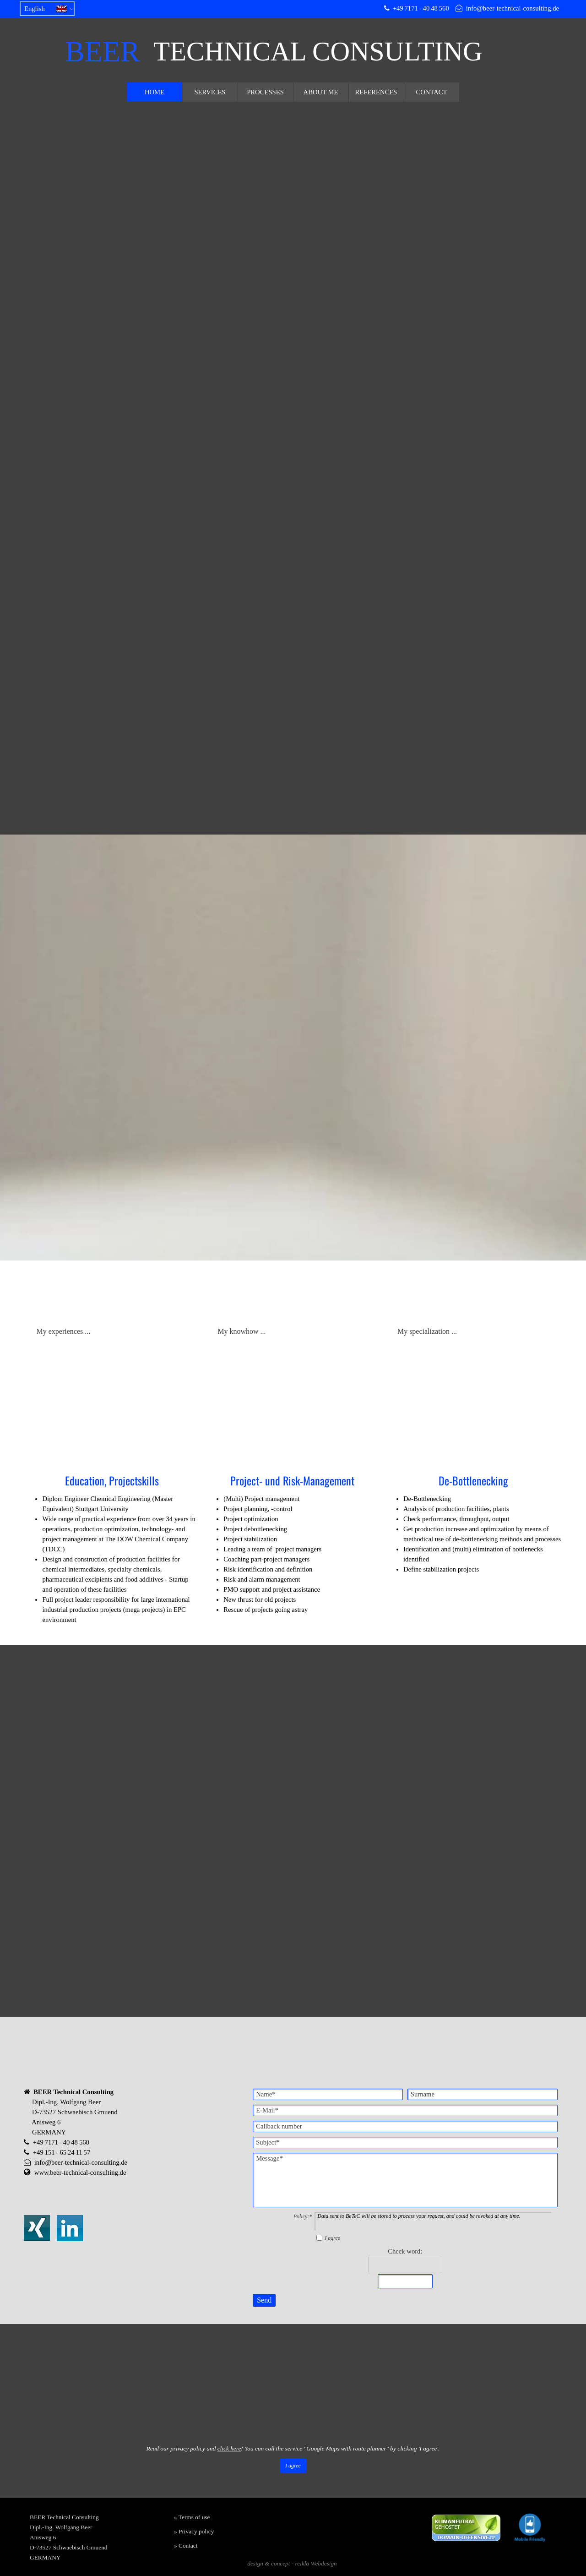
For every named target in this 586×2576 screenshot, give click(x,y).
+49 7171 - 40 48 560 (421, 8)
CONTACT (431, 92)
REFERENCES (376, 92)
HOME (154, 92)
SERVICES (209, 92)
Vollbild (58, 2447)
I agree (332, 2234)
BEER (102, 51)
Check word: (405, 2247)
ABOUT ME (321, 92)
